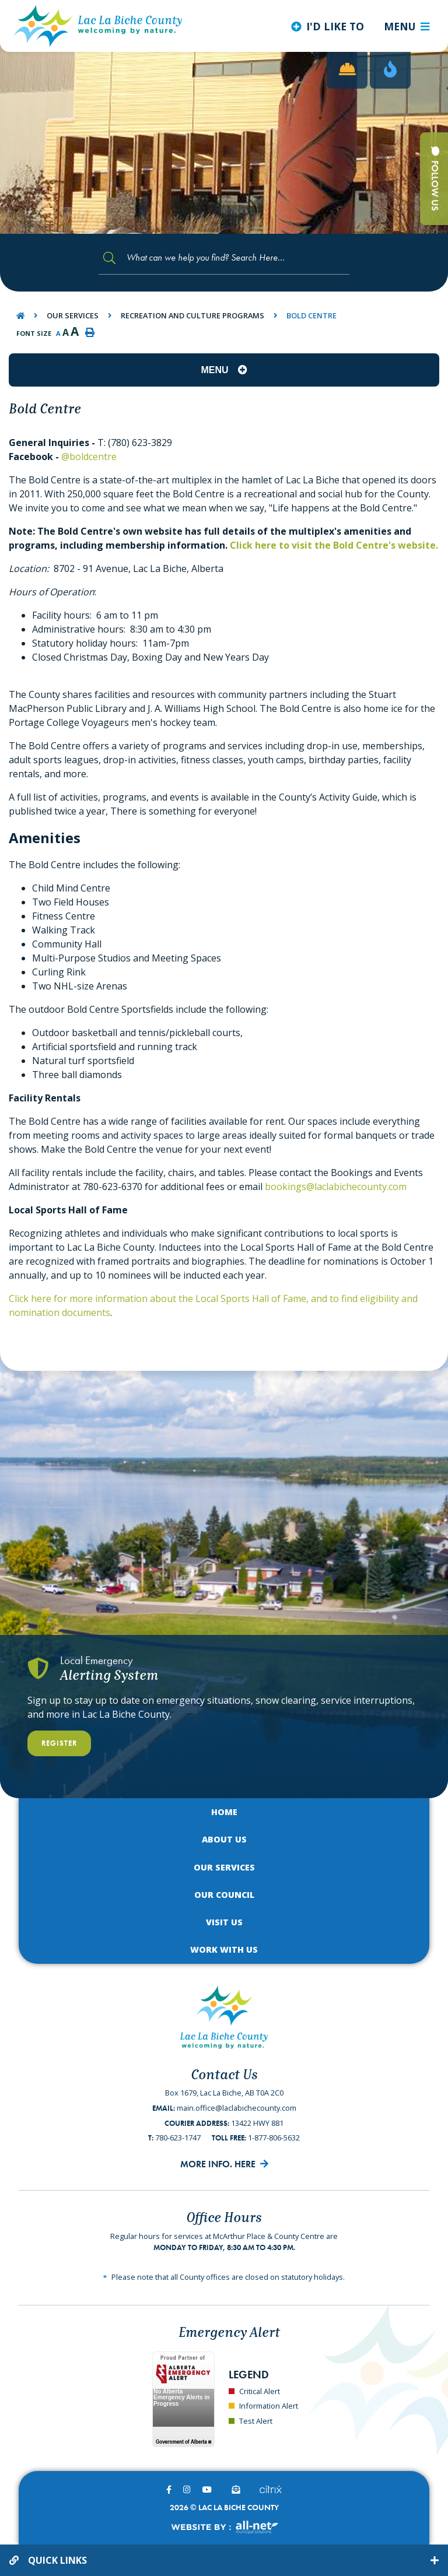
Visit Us (224, 1922)
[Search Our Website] (224, 258)
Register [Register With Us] (59, 1743)
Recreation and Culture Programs (192, 315)
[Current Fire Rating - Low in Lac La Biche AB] (390, 70)
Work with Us (224, 1949)
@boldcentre (89, 456)
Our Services (73, 315)
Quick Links (57, 2560)
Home (224, 1811)
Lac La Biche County (98, 26)
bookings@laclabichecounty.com (336, 1186)
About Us (224, 1839)
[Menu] (406, 26)
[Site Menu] (224, 370)
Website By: (224, 2527)
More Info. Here (218, 2164)
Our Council (224, 1894)
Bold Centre (311, 315)
